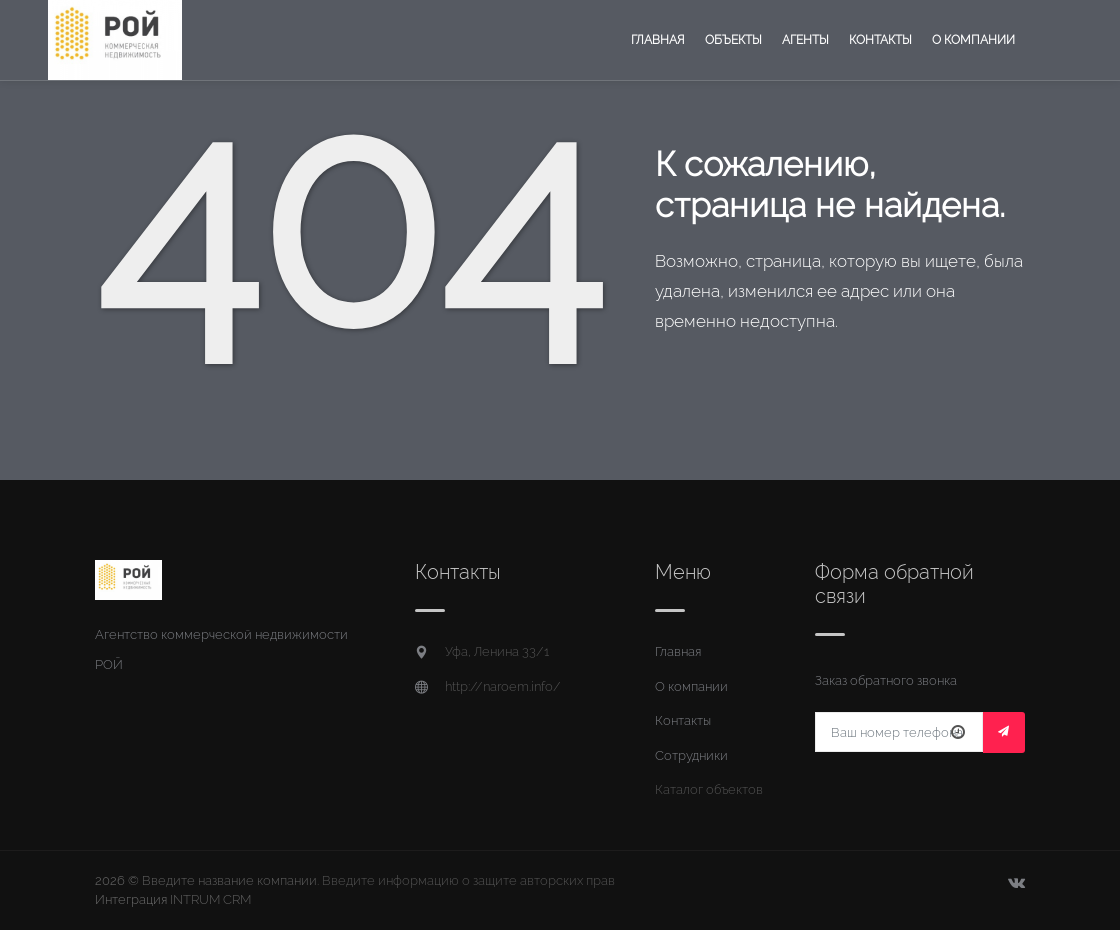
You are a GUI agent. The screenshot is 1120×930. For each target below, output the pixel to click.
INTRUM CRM (210, 899)
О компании (973, 40)
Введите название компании (229, 880)
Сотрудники (691, 755)
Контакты (880, 40)
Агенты (805, 40)
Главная (658, 40)
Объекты (733, 40)
